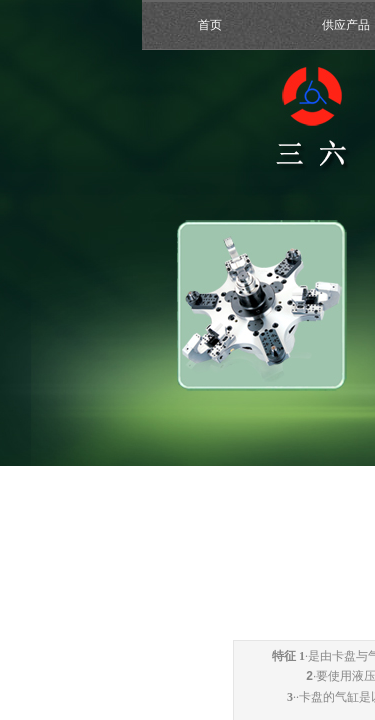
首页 (210, 25)
